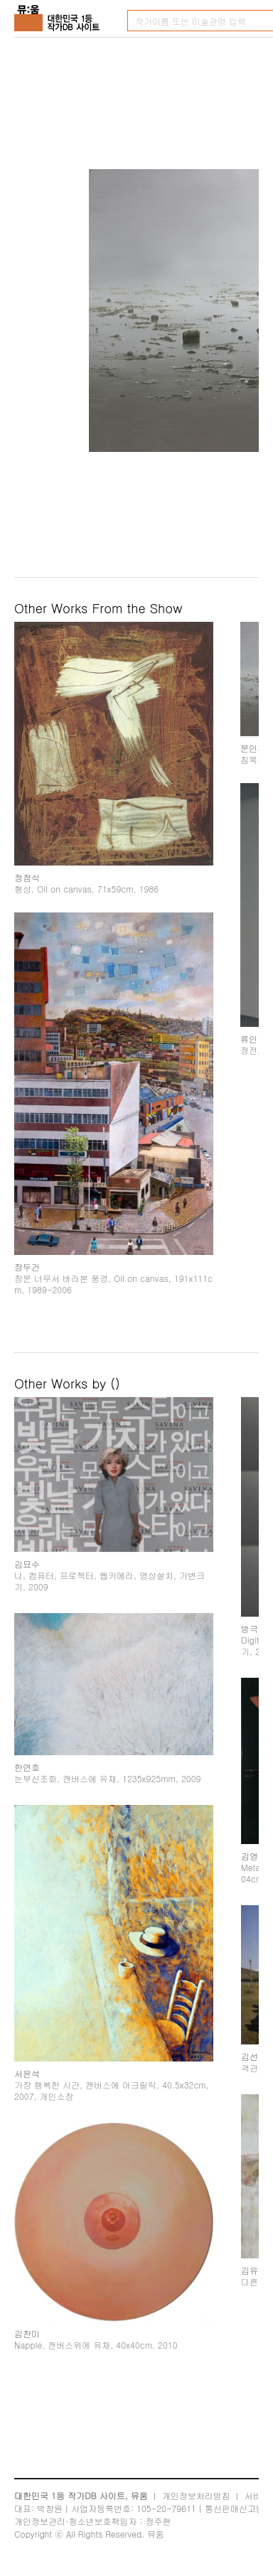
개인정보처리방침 (196, 2495)
